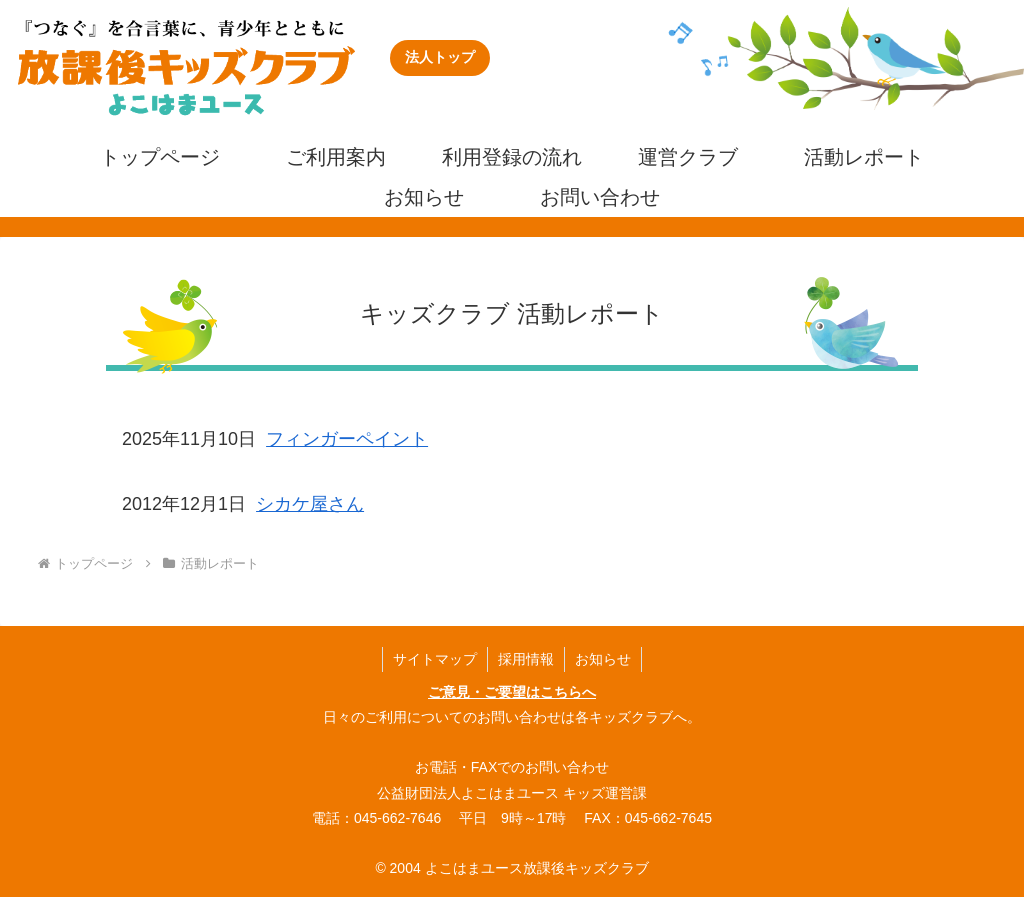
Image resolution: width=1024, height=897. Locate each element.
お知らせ (603, 659)
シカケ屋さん (310, 504)
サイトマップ (435, 659)
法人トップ (440, 57)
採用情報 (526, 659)
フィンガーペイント (347, 439)
